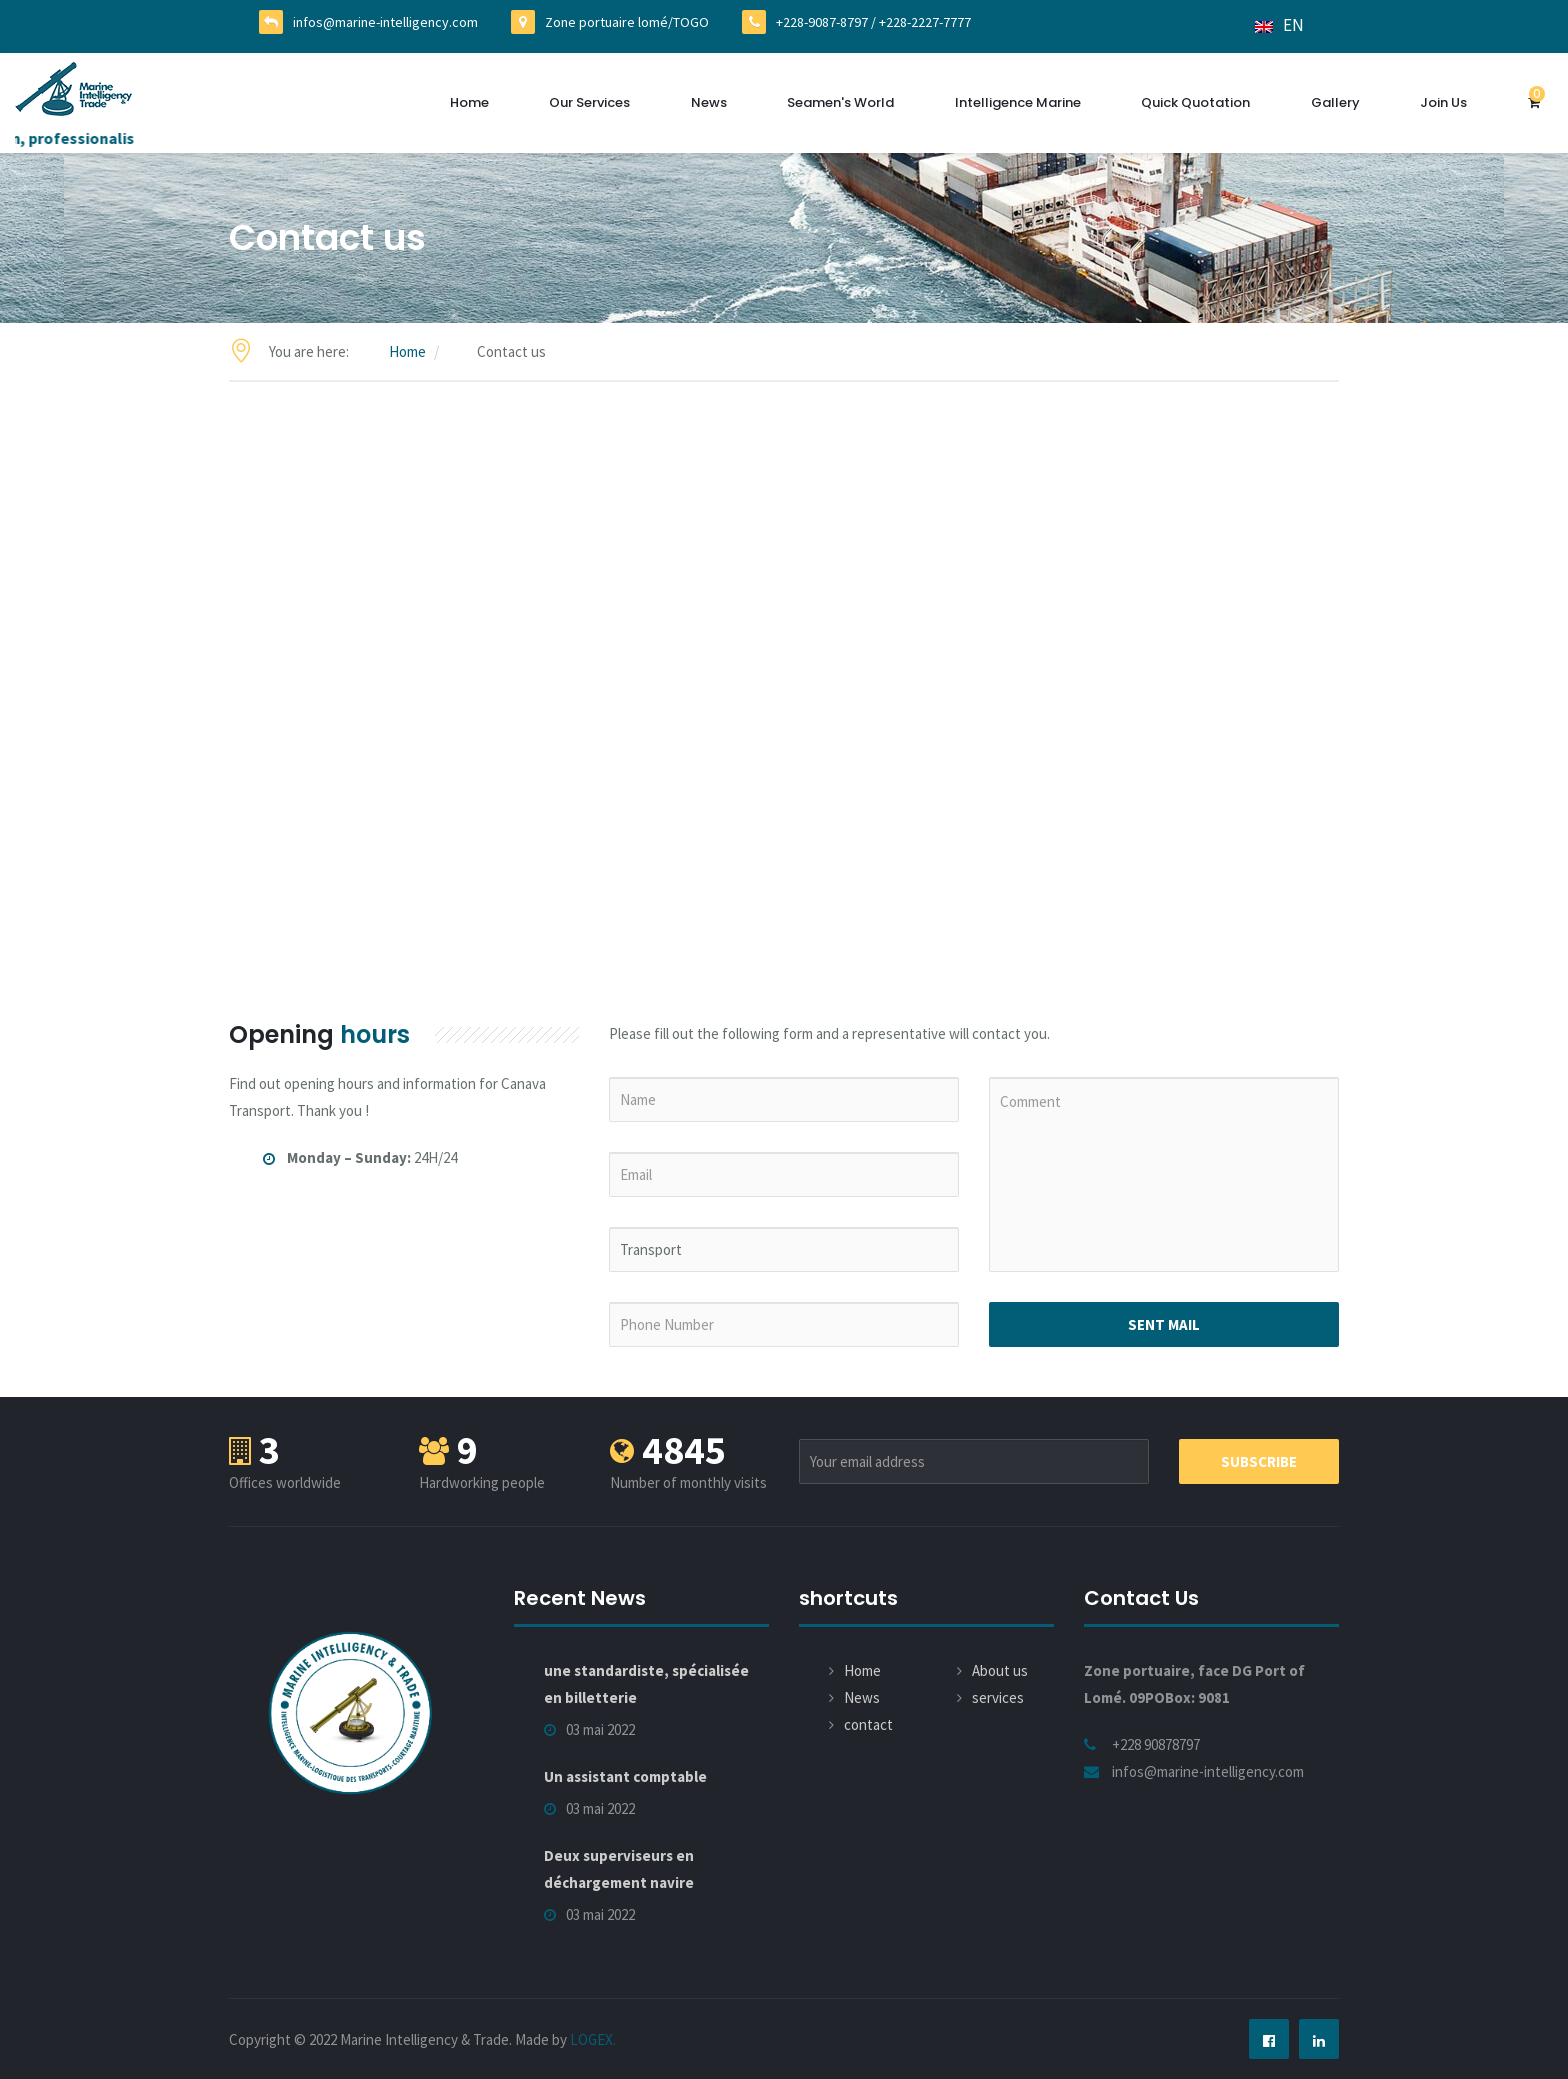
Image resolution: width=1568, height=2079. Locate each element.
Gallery (1335, 102)
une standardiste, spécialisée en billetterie (646, 1684)
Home (469, 102)
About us (1000, 1670)
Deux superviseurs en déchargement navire (619, 1869)
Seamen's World (840, 102)
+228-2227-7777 (925, 22)
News (709, 102)
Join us (1443, 102)
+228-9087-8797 (822, 22)
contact (868, 1724)
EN (1279, 25)
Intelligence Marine (1018, 102)
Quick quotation (1195, 102)
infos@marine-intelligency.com (385, 22)
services (998, 1697)
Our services (589, 102)
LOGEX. (593, 2039)
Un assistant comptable (625, 1776)
